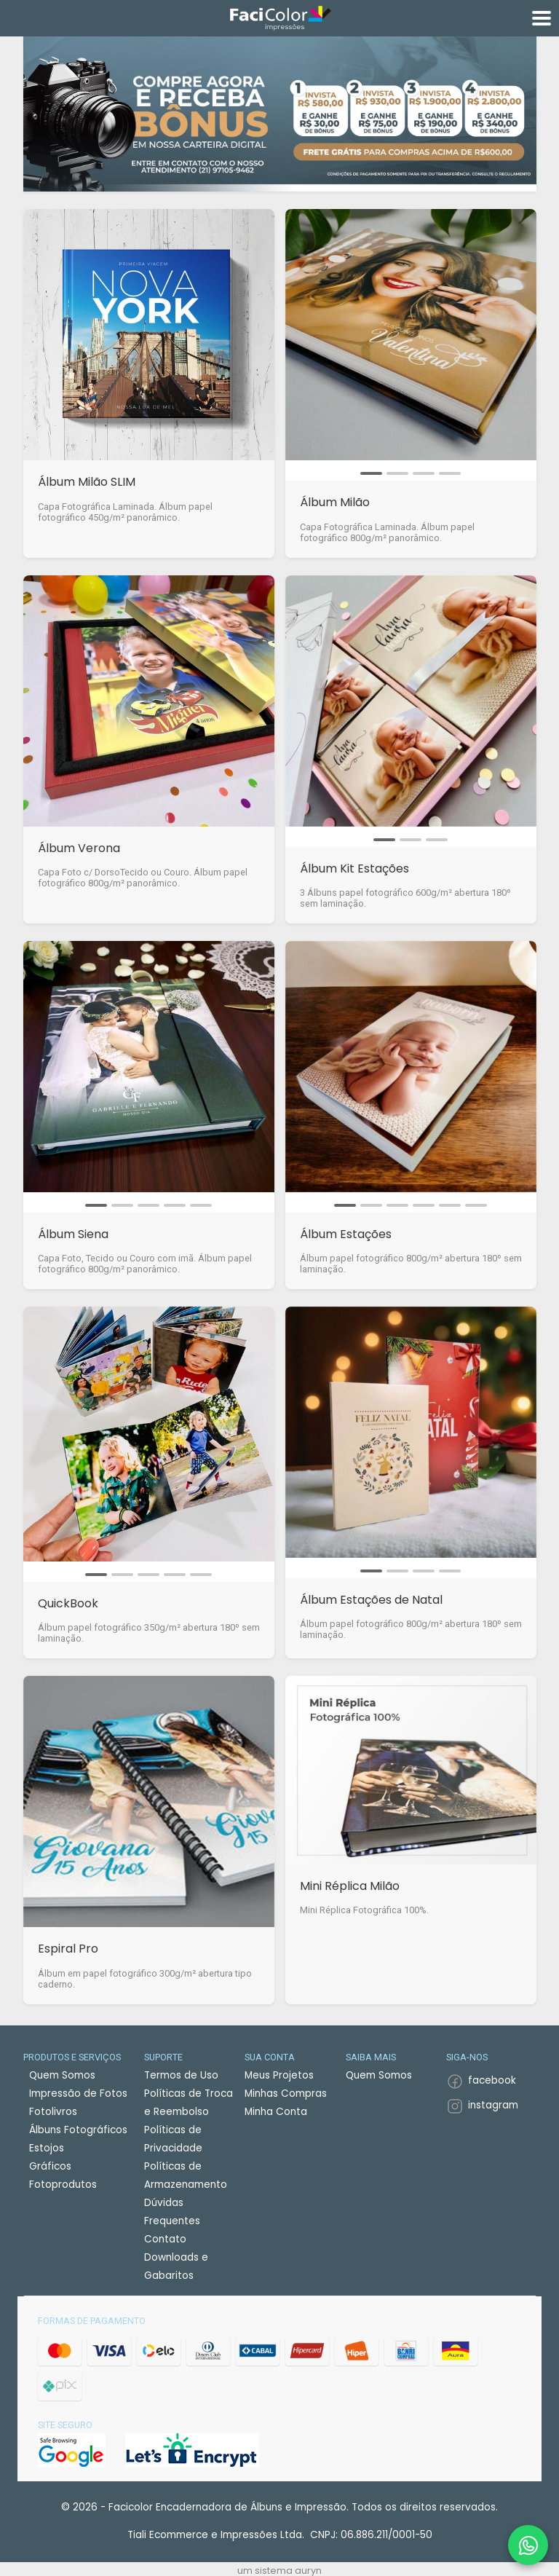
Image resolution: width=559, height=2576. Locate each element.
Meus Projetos (279, 2075)
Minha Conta (276, 2112)
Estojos (46, 2148)
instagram (493, 2105)
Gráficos (50, 2166)
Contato (165, 2239)
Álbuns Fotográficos (78, 2130)
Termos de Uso (181, 2075)
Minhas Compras (286, 2093)
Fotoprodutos (63, 2184)
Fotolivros (53, 2112)
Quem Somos (62, 2075)
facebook (492, 2080)
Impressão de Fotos (78, 2093)
